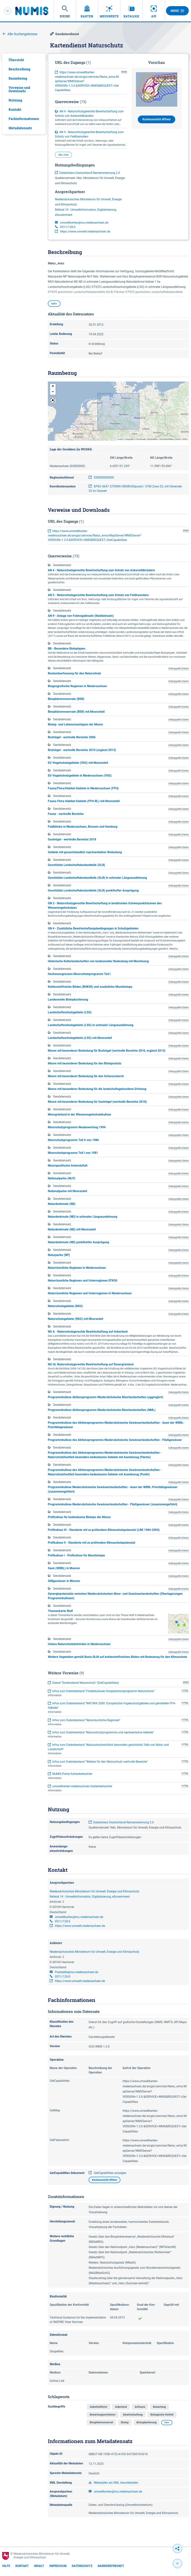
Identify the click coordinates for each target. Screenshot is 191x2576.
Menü (177, 11)
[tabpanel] (24, 93)
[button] (53, 386)
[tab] (24, 59)
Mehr (54, 303)
